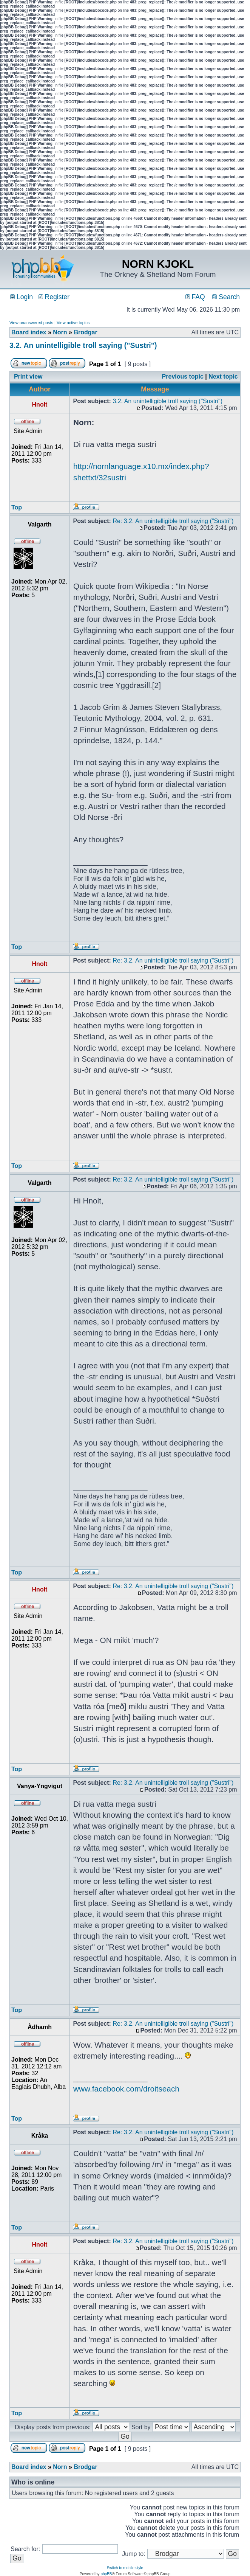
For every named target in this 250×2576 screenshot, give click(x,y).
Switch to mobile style (125, 2568)
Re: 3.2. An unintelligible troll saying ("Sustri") (173, 521)
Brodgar (85, 332)
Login (21, 297)
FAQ (195, 297)
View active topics (73, 322)
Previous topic (183, 376)
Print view (28, 376)
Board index (28, 332)
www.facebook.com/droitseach (126, 2088)
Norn (60, 332)
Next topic (223, 376)
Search (226, 297)
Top (16, 507)
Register (54, 297)
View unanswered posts (31, 322)
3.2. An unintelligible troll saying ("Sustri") (83, 345)
